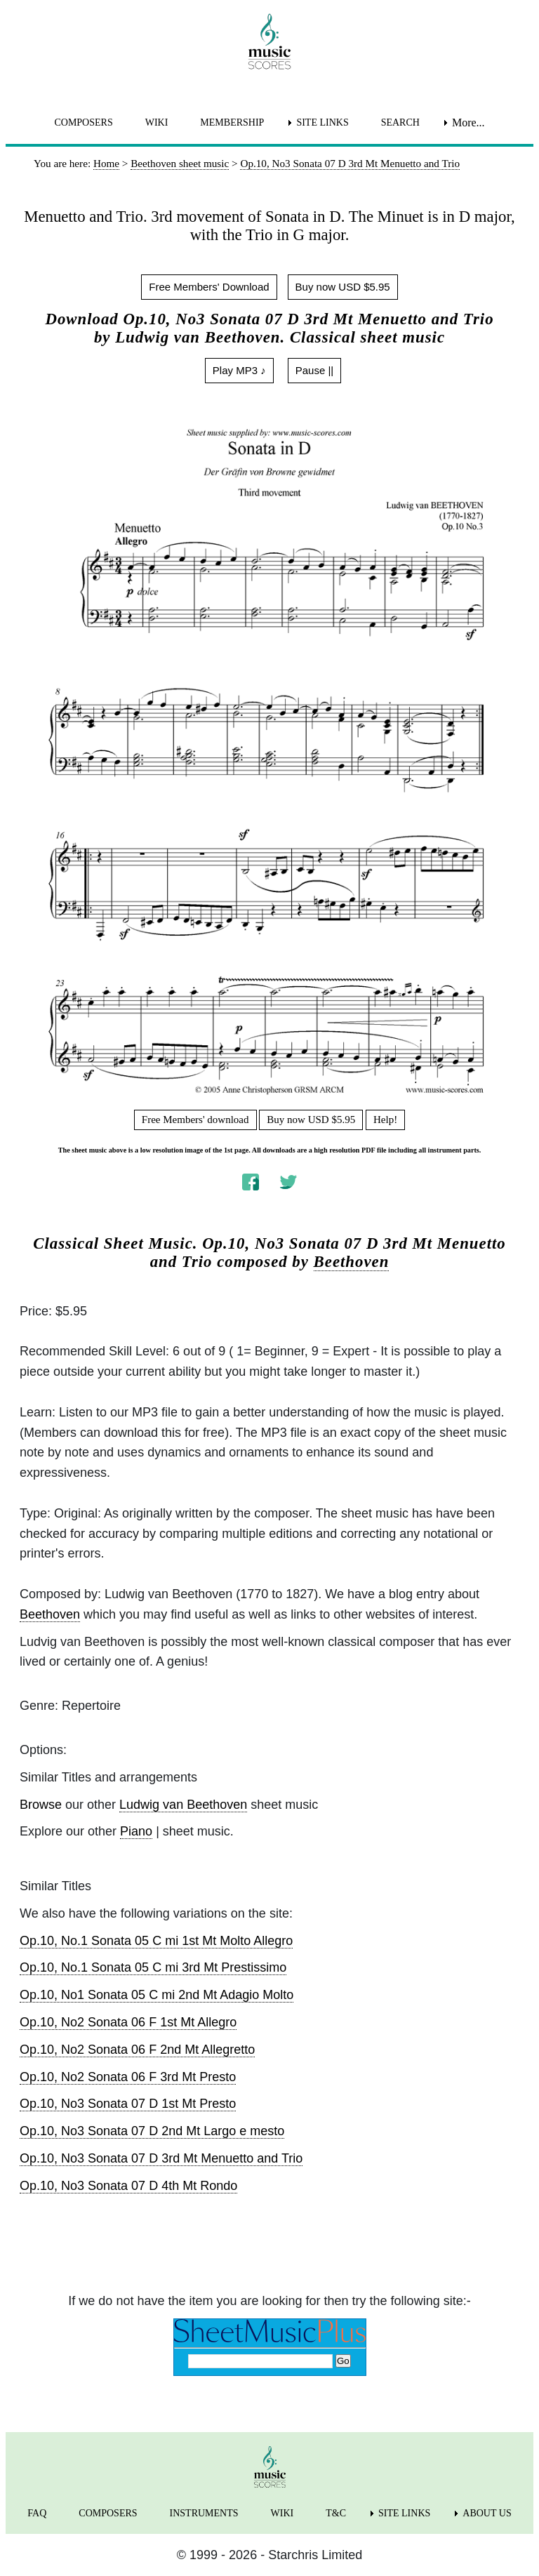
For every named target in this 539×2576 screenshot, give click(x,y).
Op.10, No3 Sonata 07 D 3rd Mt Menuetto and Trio (161, 2158)
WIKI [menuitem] (156, 122)
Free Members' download (195, 1119)
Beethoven (352, 1261)
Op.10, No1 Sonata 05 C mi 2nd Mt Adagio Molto (156, 1995)
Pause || (314, 370)
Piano (136, 1831)
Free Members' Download (209, 287)
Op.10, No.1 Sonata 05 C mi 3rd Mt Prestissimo (153, 1967)
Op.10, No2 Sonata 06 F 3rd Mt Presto (128, 2077)
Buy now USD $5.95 (342, 287)
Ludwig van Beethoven (183, 1805)
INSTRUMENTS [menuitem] (204, 2513)
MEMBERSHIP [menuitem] (232, 122)
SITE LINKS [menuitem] (322, 122)
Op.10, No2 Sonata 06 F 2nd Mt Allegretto (137, 2050)
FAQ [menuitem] (36, 2513)
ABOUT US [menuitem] (487, 2513)
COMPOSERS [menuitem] (83, 122)
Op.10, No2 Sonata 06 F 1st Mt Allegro (128, 2022)
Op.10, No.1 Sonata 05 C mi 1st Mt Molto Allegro (156, 1941)
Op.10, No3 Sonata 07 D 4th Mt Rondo (128, 2186)
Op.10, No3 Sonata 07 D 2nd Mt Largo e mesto (152, 2131)
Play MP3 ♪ (239, 370)
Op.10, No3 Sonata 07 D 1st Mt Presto (128, 2104)
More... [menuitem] (468, 122)
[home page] (269, 41)
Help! (385, 1119)
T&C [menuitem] (336, 2513)
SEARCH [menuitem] (400, 122)
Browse (41, 1805)
